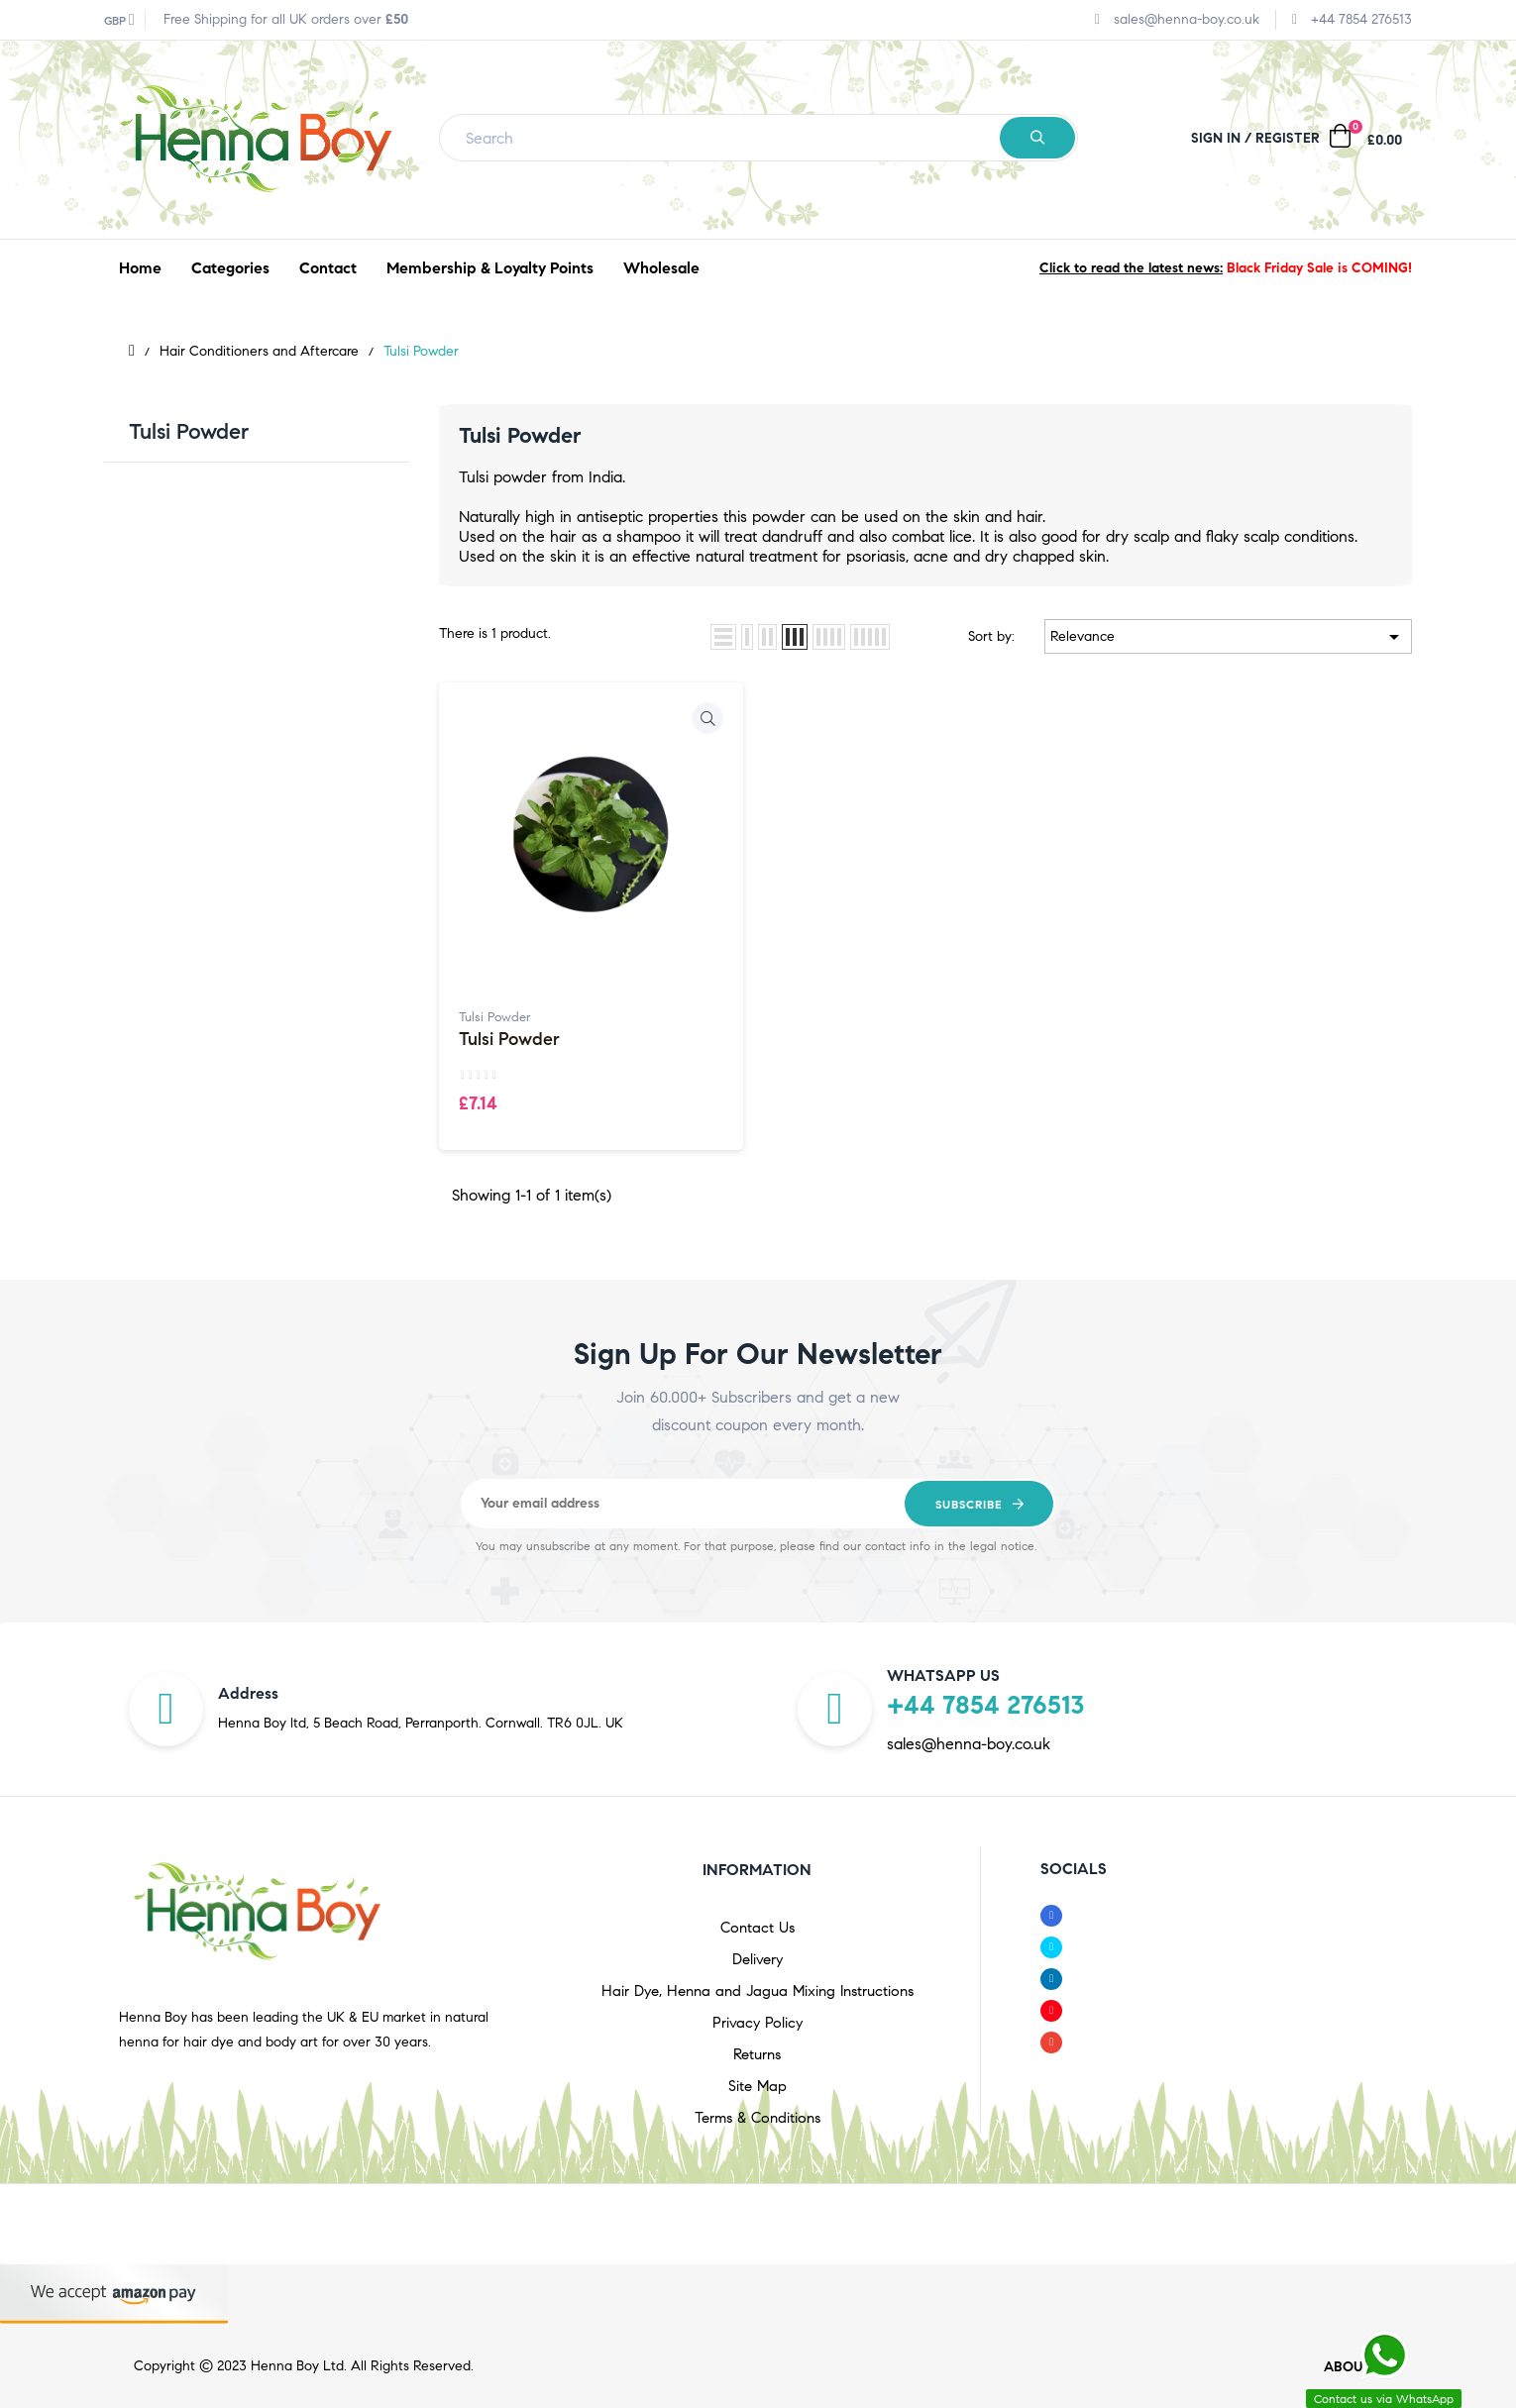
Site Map (757, 2086)
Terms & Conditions (757, 2118)
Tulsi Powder (189, 431)
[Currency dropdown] (119, 20)
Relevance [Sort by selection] (1228, 637)
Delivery (757, 1959)
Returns (757, 2054)
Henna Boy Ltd (297, 2365)
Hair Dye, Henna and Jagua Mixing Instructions (757, 1991)
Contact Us (757, 1928)
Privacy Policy (757, 2023)
